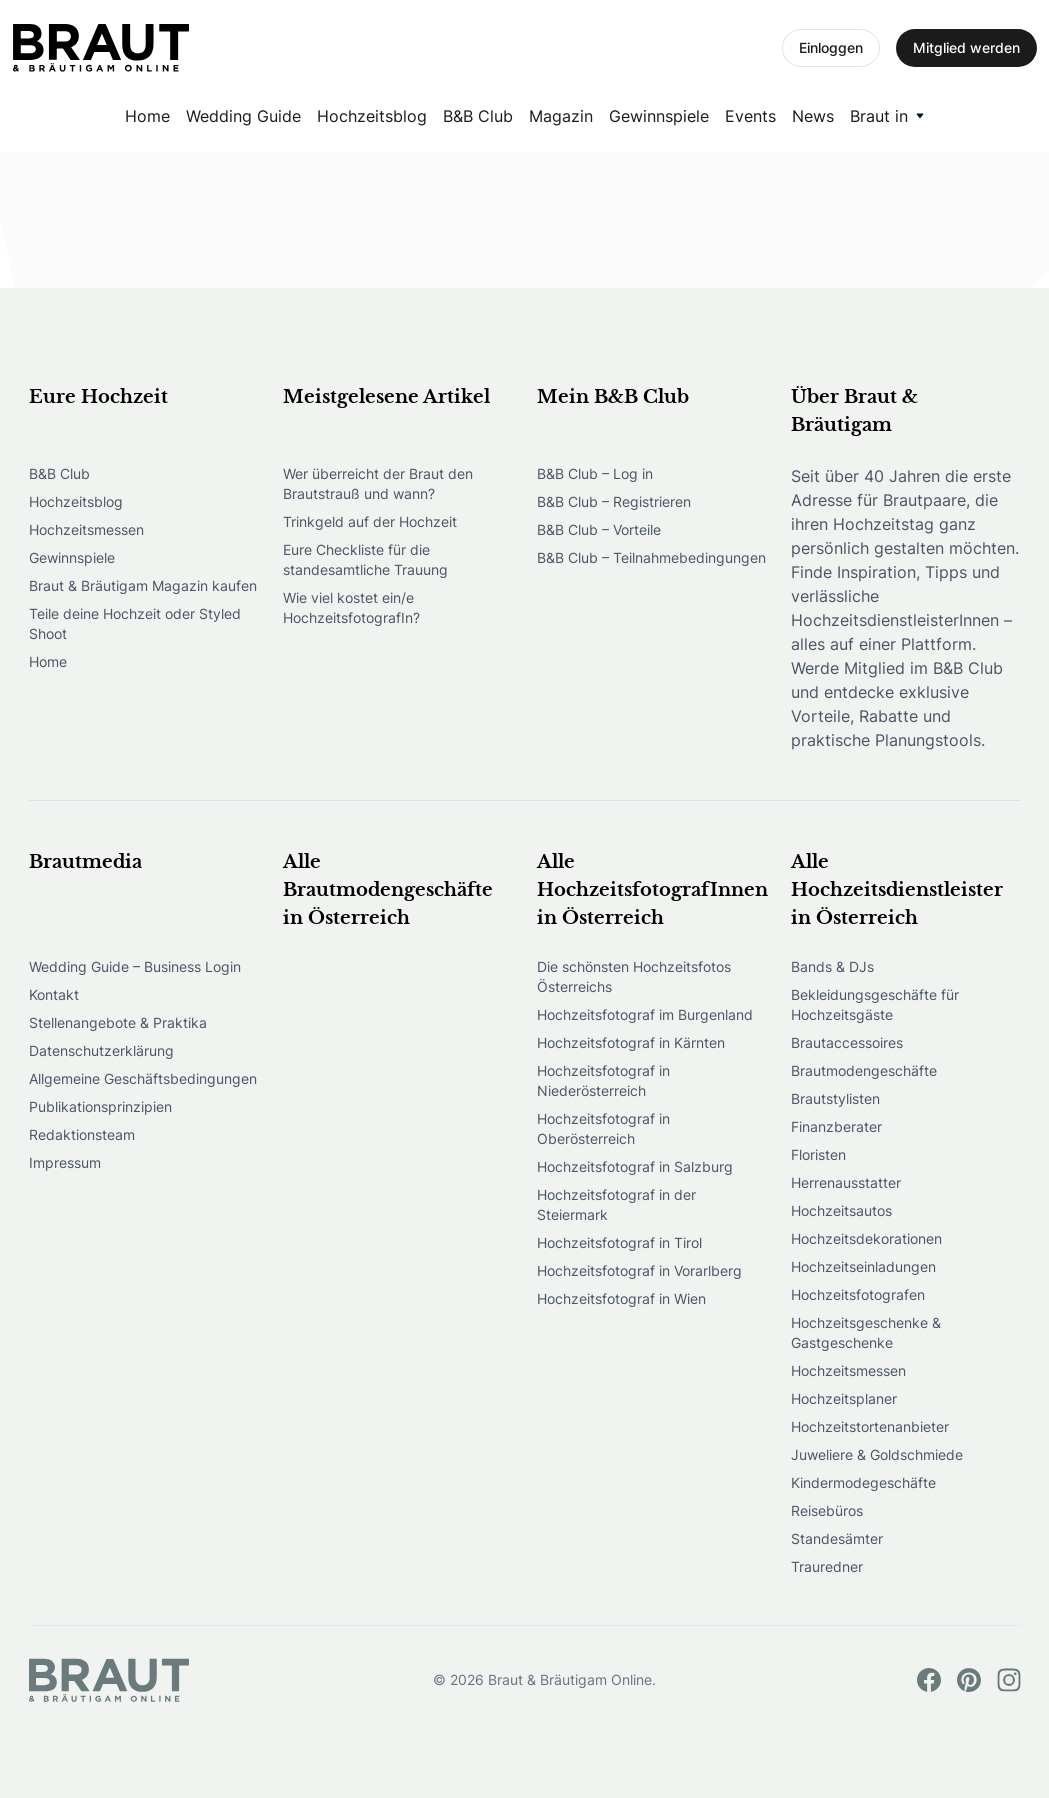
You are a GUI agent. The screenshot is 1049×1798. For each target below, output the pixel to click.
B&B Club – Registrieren (614, 501)
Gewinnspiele (659, 116)
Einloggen (831, 47)
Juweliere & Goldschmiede (877, 1454)
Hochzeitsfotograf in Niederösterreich (603, 1080)
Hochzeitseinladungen (863, 1266)
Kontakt (54, 994)
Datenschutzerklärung (101, 1050)
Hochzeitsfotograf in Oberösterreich (603, 1128)
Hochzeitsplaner (844, 1398)
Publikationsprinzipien (100, 1106)
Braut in (879, 116)
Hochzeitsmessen (86, 529)
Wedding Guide (243, 116)
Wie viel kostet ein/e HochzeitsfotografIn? (351, 607)
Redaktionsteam (82, 1134)
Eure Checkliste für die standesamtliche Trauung (365, 559)
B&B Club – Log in (595, 473)
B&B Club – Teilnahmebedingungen (651, 557)
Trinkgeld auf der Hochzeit (370, 521)
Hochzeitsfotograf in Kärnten (631, 1042)
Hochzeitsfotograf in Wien (621, 1298)
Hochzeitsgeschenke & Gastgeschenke (866, 1332)
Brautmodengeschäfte (864, 1070)
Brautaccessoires (847, 1042)
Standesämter (837, 1538)
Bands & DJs (832, 966)
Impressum (65, 1162)
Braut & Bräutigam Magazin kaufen (143, 585)
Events (750, 116)
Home (147, 116)
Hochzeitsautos (841, 1210)
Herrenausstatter (846, 1182)
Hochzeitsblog (372, 116)
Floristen (818, 1154)
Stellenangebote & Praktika (118, 1022)
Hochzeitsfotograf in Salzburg (635, 1166)
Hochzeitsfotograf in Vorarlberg (639, 1270)
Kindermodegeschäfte (863, 1482)
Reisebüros (827, 1510)
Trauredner (827, 1566)
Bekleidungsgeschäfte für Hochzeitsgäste (875, 1004)
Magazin (561, 116)
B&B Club (478, 116)
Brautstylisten (835, 1098)
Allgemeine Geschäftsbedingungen (143, 1078)
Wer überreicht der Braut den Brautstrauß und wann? (378, 483)
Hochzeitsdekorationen (866, 1238)
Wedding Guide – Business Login (135, 966)
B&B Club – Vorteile (599, 529)
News (813, 116)
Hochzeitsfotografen (858, 1294)
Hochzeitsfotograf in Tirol (619, 1242)
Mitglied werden (966, 47)
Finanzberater (836, 1126)
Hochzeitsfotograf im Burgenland (645, 1014)
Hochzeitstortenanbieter (870, 1426)
